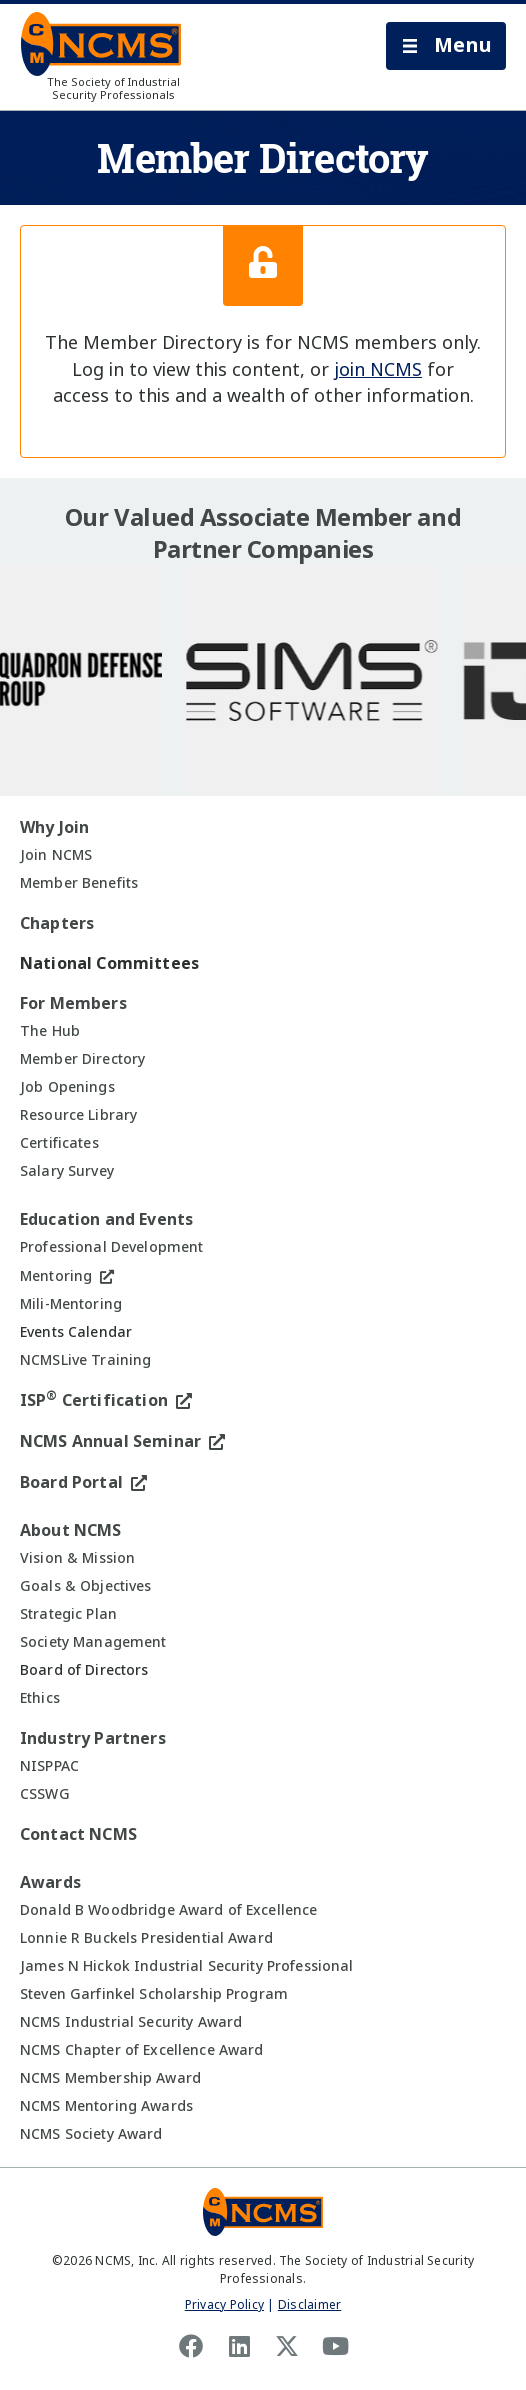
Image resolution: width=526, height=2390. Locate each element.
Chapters (57, 923)
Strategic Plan (68, 1614)
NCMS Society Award (91, 2134)
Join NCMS (56, 855)
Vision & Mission (77, 1558)
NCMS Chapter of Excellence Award (141, 2050)
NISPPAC (49, 1766)
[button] (446, 46)
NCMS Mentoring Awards (106, 2106)
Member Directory (82, 1059)
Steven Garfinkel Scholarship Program (154, 1994)
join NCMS (378, 370)
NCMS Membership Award (110, 2078)
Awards (50, 1882)
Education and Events (106, 1219)
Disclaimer (309, 2305)
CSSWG (45, 1794)
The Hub (50, 1031)
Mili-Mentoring (71, 1304)
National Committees (109, 963)
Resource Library (78, 1115)
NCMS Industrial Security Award (131, 2022)
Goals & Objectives (86, 1586)
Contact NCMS (78, 1834)
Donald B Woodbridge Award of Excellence (168, 1910)
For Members (73, 1003)
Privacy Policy (224, 2305)
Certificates (59, 1143)
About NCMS (71, 1530)
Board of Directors (84, 1670)
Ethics (40, 1698)
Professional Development (111, 1247)
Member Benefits (79, 883)
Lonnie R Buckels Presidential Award (146, 1938)
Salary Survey (67, 1171)
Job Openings (67, 1087)
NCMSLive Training (85, 1360)
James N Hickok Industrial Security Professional (187, 1966)
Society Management (93, 1642)
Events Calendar (76, 1332)
